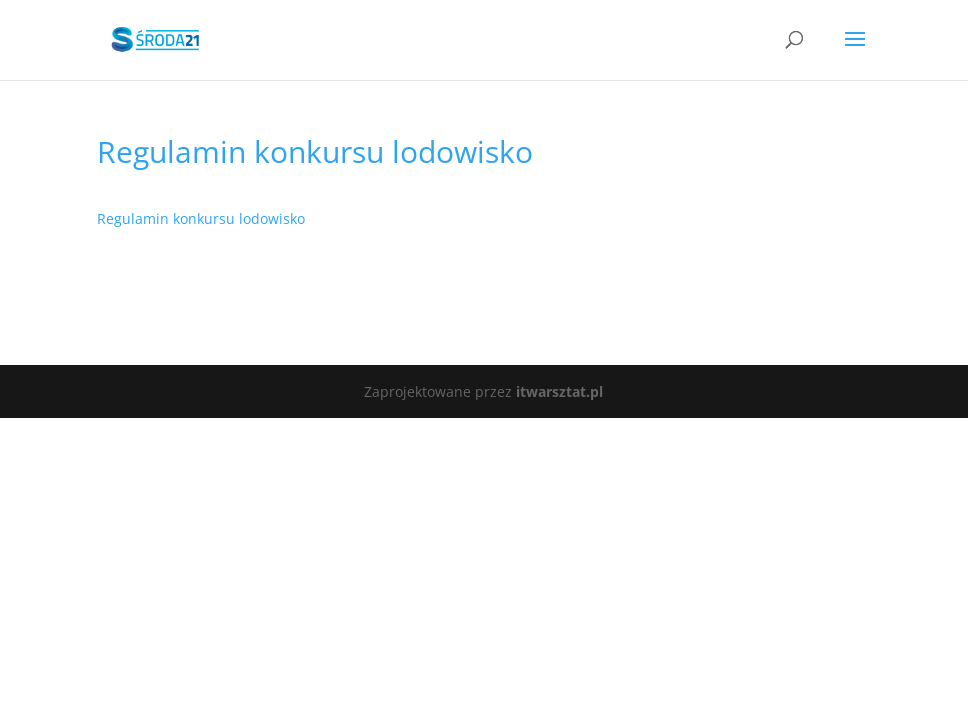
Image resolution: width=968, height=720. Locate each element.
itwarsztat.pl (559, 391)
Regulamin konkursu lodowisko (201, 218)
